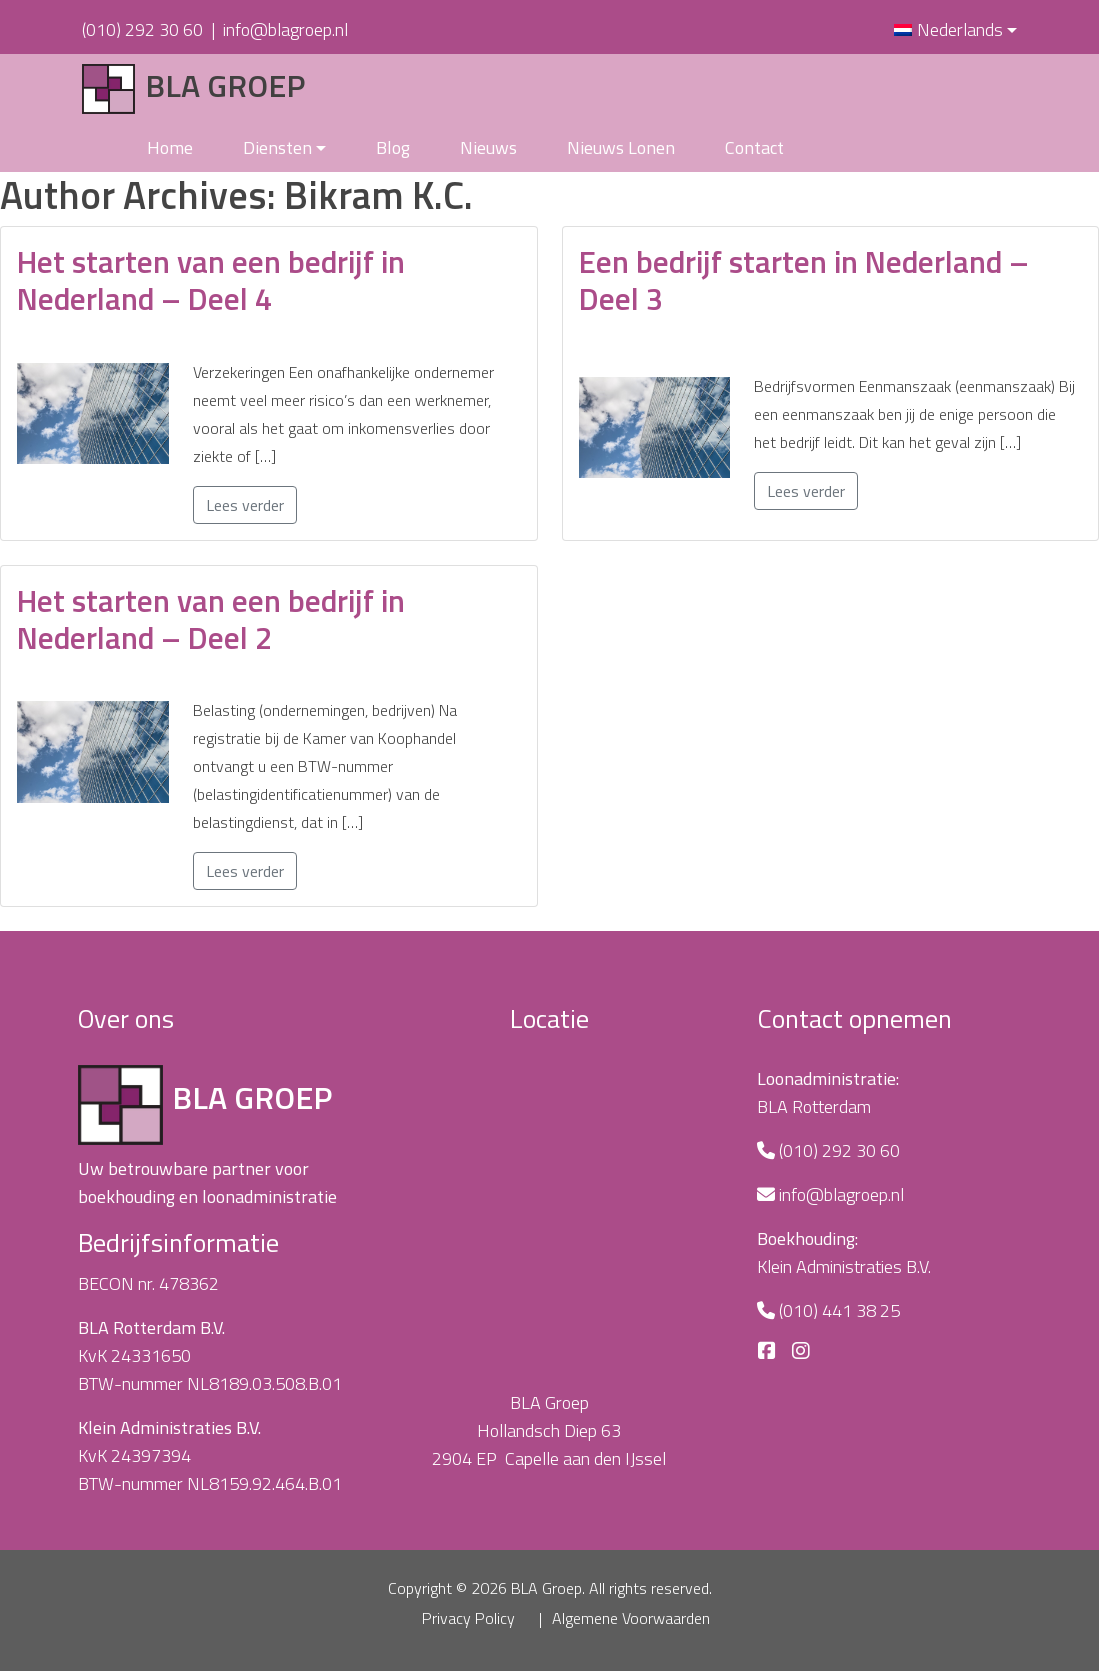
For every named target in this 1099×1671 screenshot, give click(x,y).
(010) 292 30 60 (142, 29)
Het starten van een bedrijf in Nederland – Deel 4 (211, 280)
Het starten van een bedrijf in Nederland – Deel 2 (211, 619)
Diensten (277, 147)
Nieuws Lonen (621, 147)
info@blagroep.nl (285, 29)
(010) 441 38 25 (839, 1310)
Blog (393, 147)
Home (170, 147)
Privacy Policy (468, 1618)
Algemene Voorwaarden (631, 1618)
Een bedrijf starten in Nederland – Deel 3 (804, 280)
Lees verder (245, 505)
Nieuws (488, 147)
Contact (754, 147)
